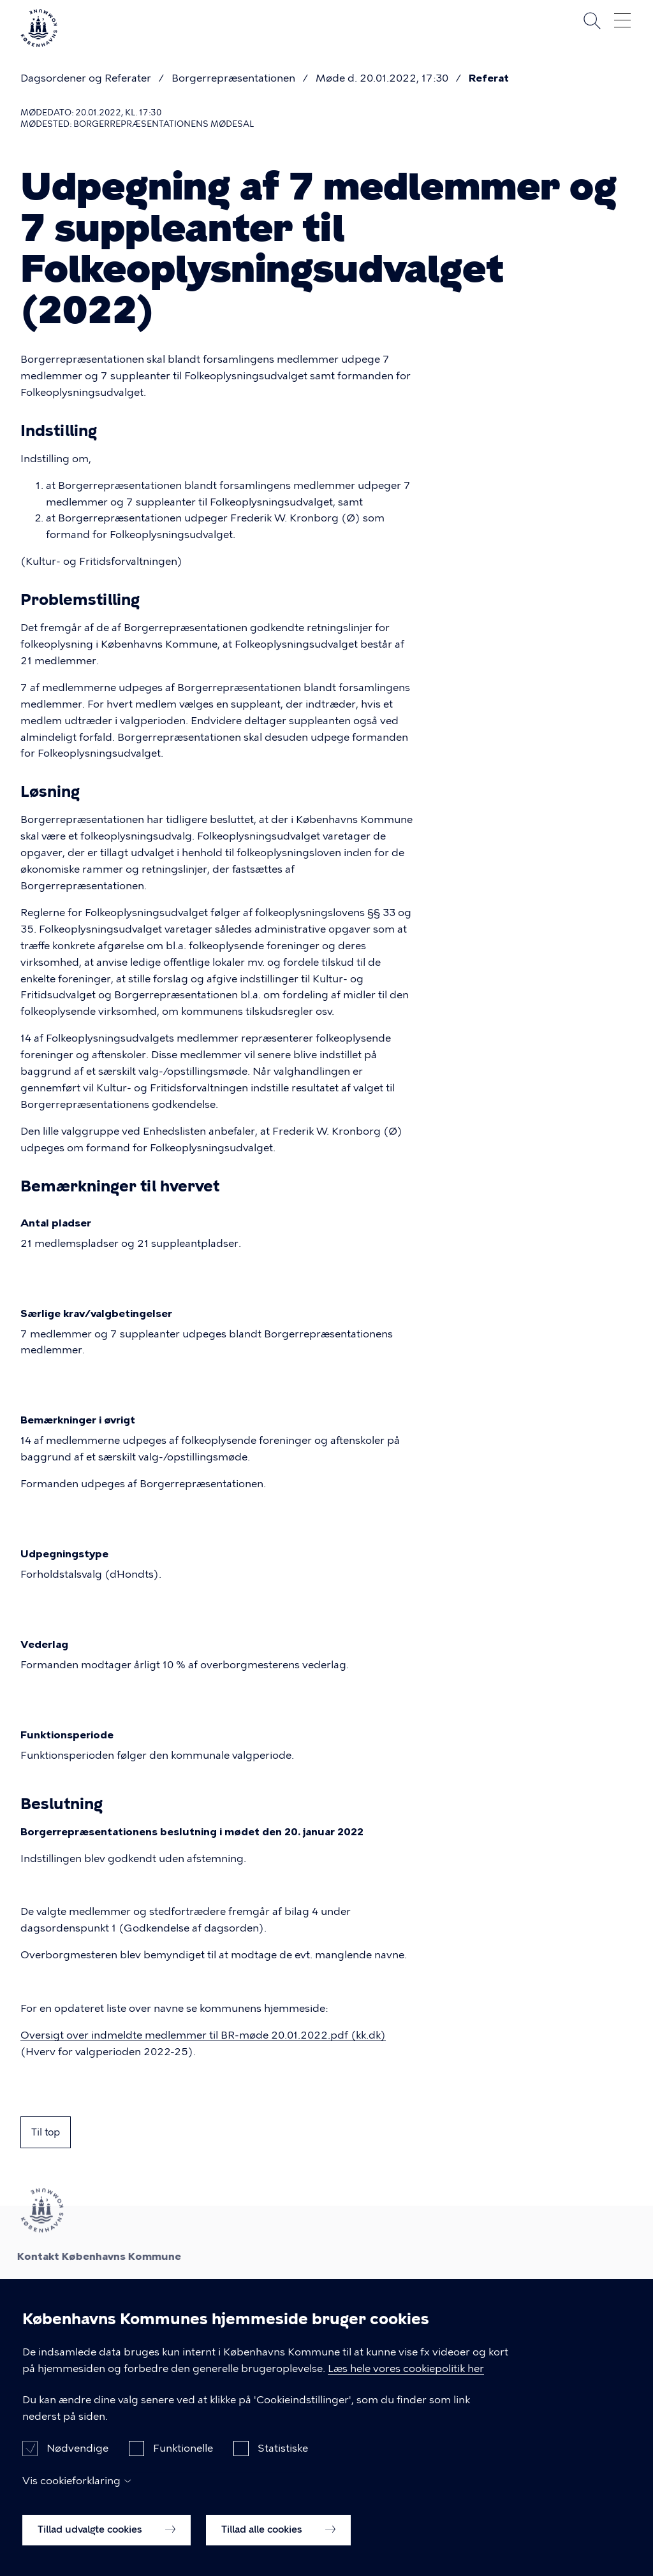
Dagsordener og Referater (85, 78)
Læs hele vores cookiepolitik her (406, 2379)
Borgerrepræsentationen (233, 78)
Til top (45, 2132)
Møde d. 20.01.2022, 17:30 (382, 78)
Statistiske (283, 2460)
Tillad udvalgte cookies (106, 2541)
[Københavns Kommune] (38, 42)
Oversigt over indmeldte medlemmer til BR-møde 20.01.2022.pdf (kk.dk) (203, 2035)
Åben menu (622, 20)
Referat (489, 78)
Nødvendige (77, 2460)
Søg (591, 20)
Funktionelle (183, 2460)
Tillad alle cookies (278, 2541)
